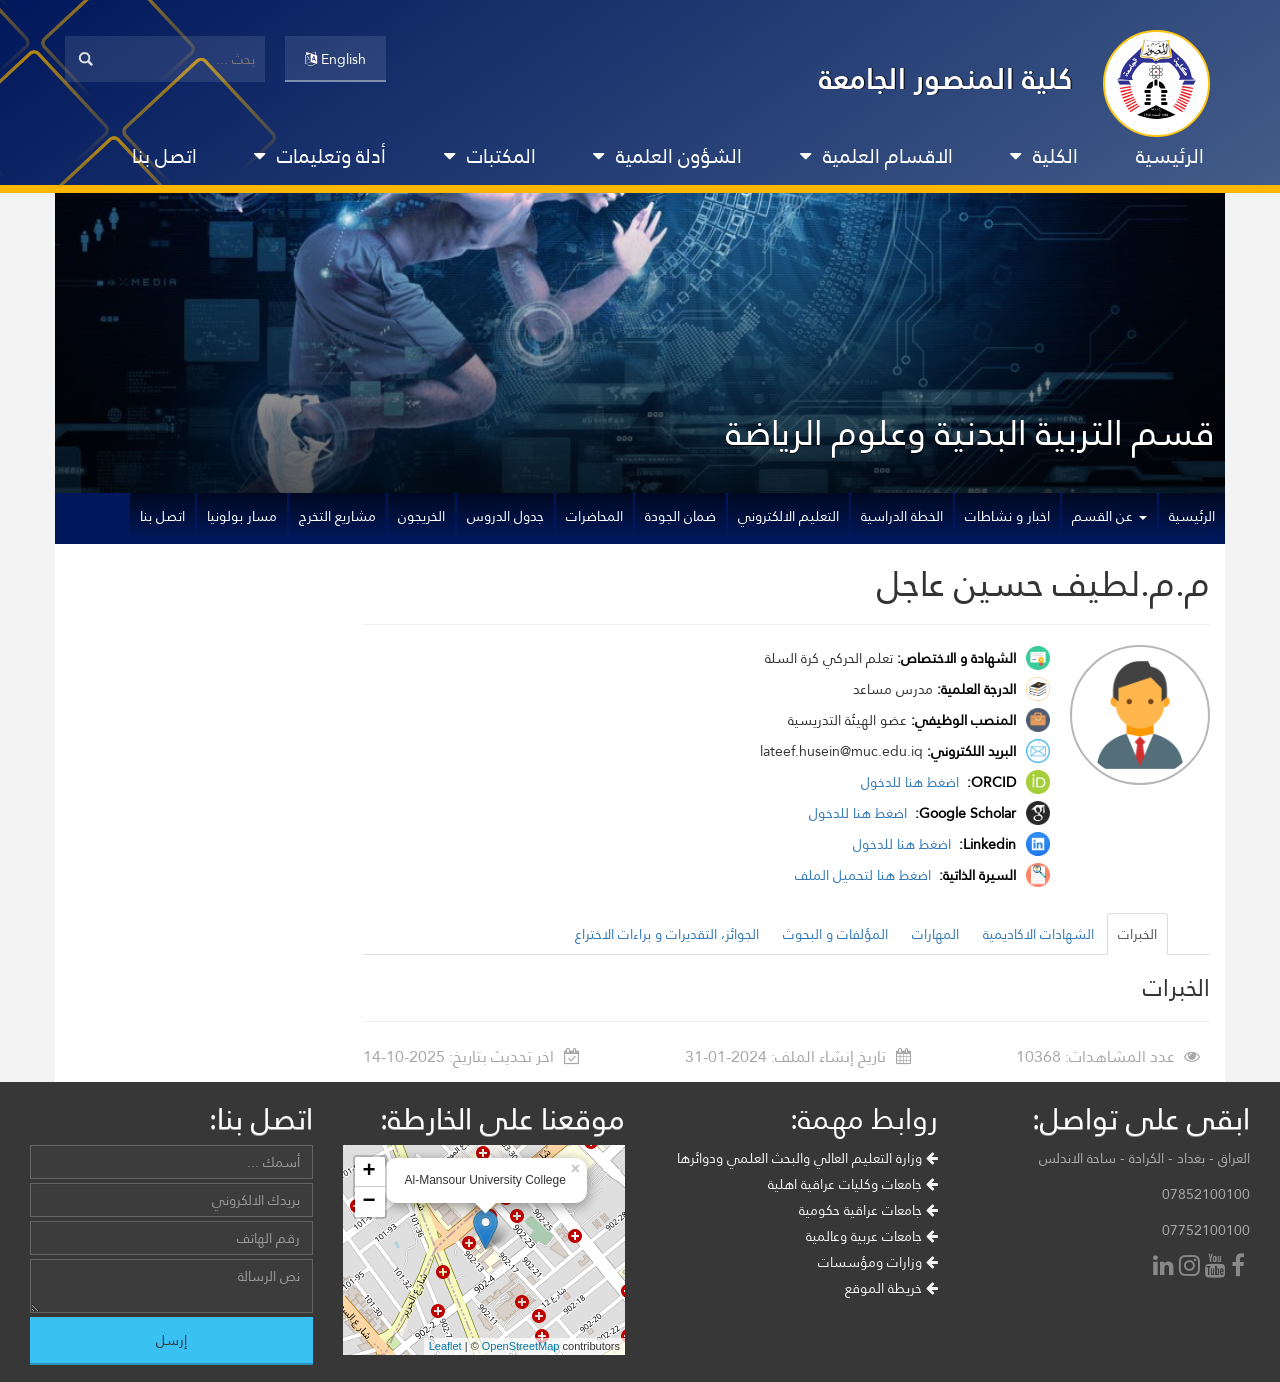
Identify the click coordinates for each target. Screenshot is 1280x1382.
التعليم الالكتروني (788, 516)
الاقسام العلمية (876, 156)
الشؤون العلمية (667, 156)
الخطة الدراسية (902, 516)
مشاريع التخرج (337, 516)
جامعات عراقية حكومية (868, 1210)
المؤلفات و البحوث (835, 934)
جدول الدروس (505, 516)
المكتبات (490, 156)
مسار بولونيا (242, 516)
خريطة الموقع (891, 1288)
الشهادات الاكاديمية (1038, 934)
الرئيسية (1170, 156)
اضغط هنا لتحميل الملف (865, 875)
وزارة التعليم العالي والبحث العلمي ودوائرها (807, 1158)
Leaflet (445, 1346)
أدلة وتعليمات (320, 156)
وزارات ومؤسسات (878, 1262)
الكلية (1044, 156)
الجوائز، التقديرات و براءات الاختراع (667, 934)
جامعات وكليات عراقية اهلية (853, 1184)
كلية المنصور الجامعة (946, 78)
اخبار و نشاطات (1007, 516)
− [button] (368, 1202)
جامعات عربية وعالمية (872, 1236)
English (335, 59)
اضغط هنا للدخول (912, 782)
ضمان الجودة (680, 516)
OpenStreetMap (521, 1346)
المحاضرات (594, 516)
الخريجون (421, 516)
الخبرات (1137, 934)
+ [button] (368, 1172)
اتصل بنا (164, 156)
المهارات (935, 934)
